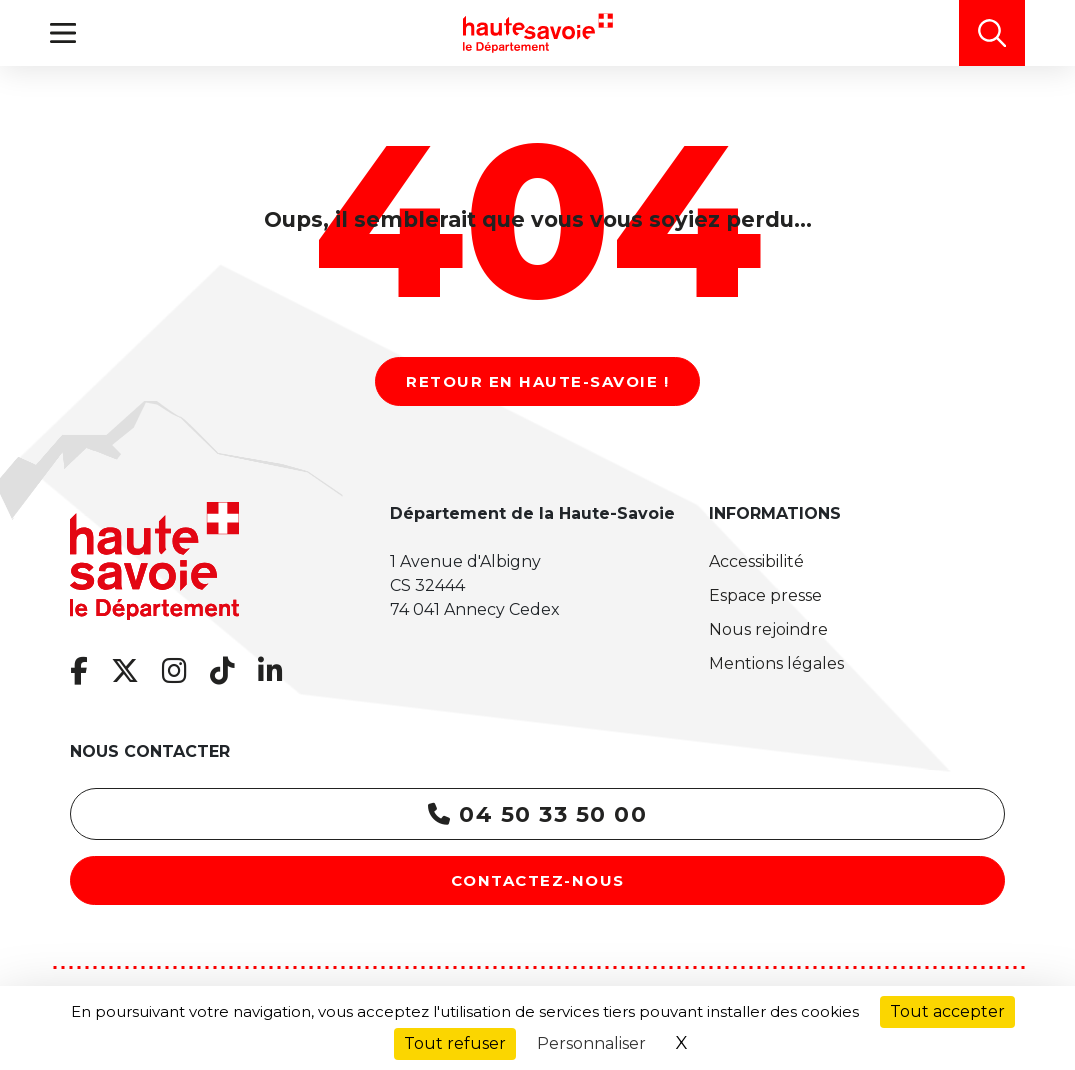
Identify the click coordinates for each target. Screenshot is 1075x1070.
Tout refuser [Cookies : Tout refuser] (455, 1043)
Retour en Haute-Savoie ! (537, 381)
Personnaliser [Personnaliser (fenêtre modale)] (591, 1043)
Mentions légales (776, 663)
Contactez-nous (538, 880)
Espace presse (765, 595)
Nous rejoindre (768, 629)
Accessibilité (756, 561)
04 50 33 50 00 (537, 814)
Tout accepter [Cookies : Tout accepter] (947, 1011)
